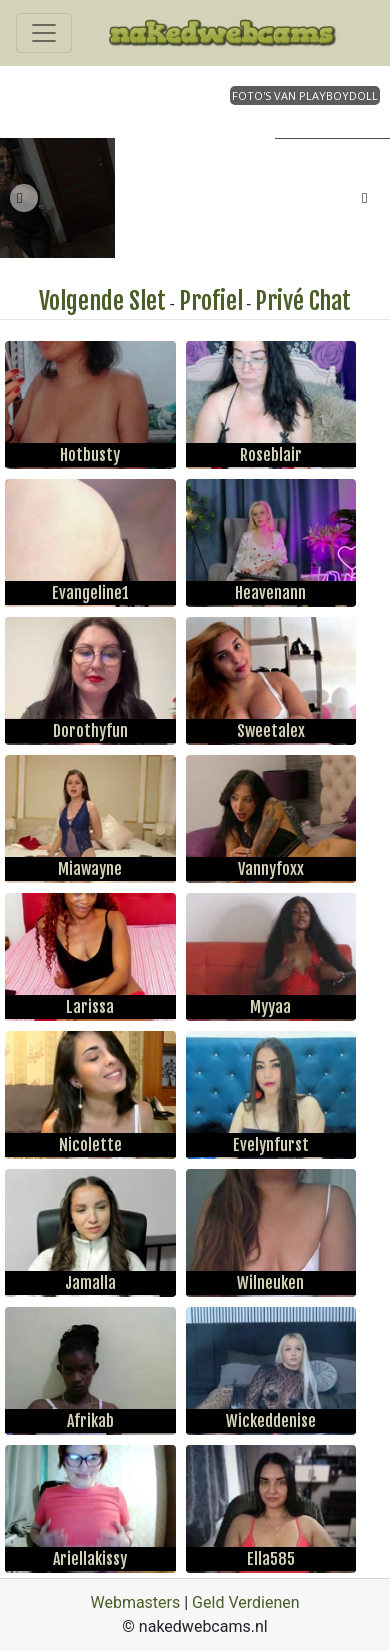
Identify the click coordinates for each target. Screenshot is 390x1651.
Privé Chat (303, 301)
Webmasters (135, 1602)
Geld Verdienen (245, 1602)
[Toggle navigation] (44, 33)
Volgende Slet (102, 301)
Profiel (211, 301)
